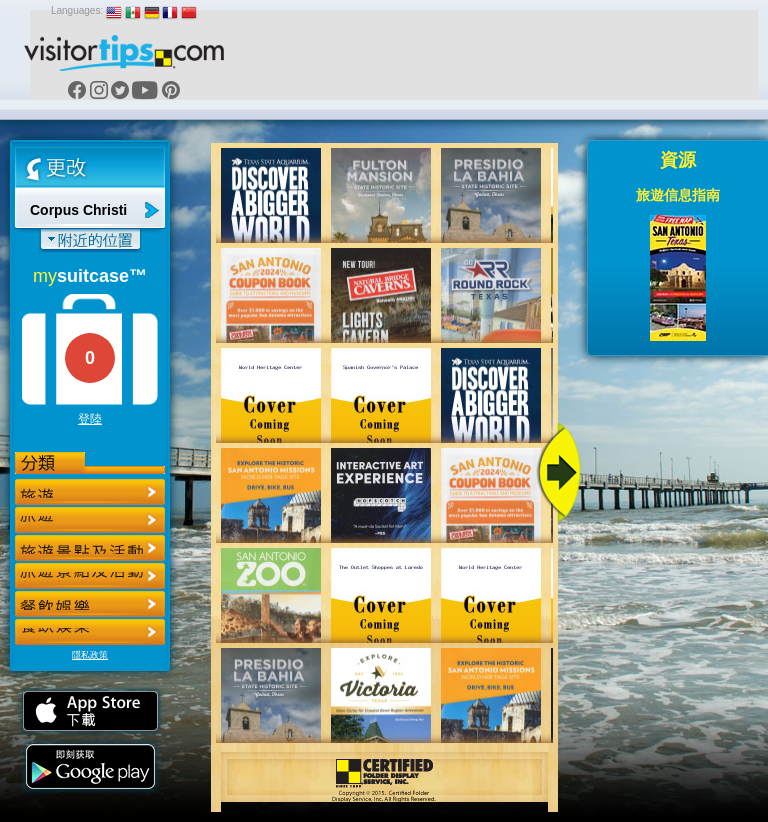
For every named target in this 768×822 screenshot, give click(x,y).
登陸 (90, 419)
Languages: (77, 10)
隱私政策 (90, 655)
